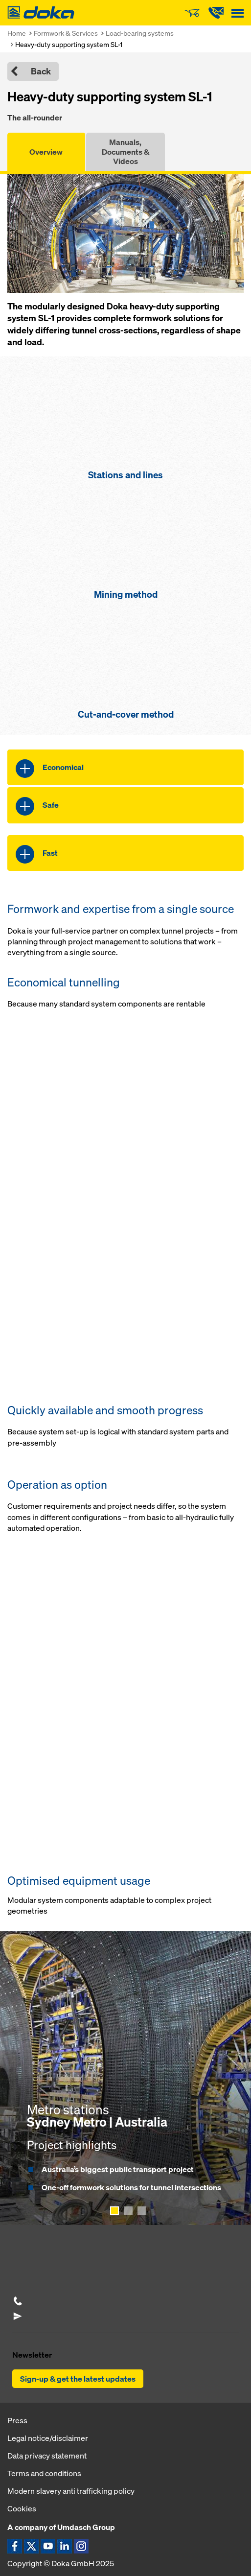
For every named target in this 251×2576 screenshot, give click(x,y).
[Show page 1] (114, 2210)
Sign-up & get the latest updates (78, 2378)
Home (16, 33)
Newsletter (32, 2354)
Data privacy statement (47, 2455)
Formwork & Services (66, 33)
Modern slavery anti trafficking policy (71, 2490)
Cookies (21, 2508)
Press (17, 2420)
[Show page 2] (128, 2210)
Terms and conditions (44, 2473)
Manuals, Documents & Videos (125, 151)
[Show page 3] (141, 2210)
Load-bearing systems (140, 33)
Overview (46, 151)
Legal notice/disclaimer (47, 2438)
